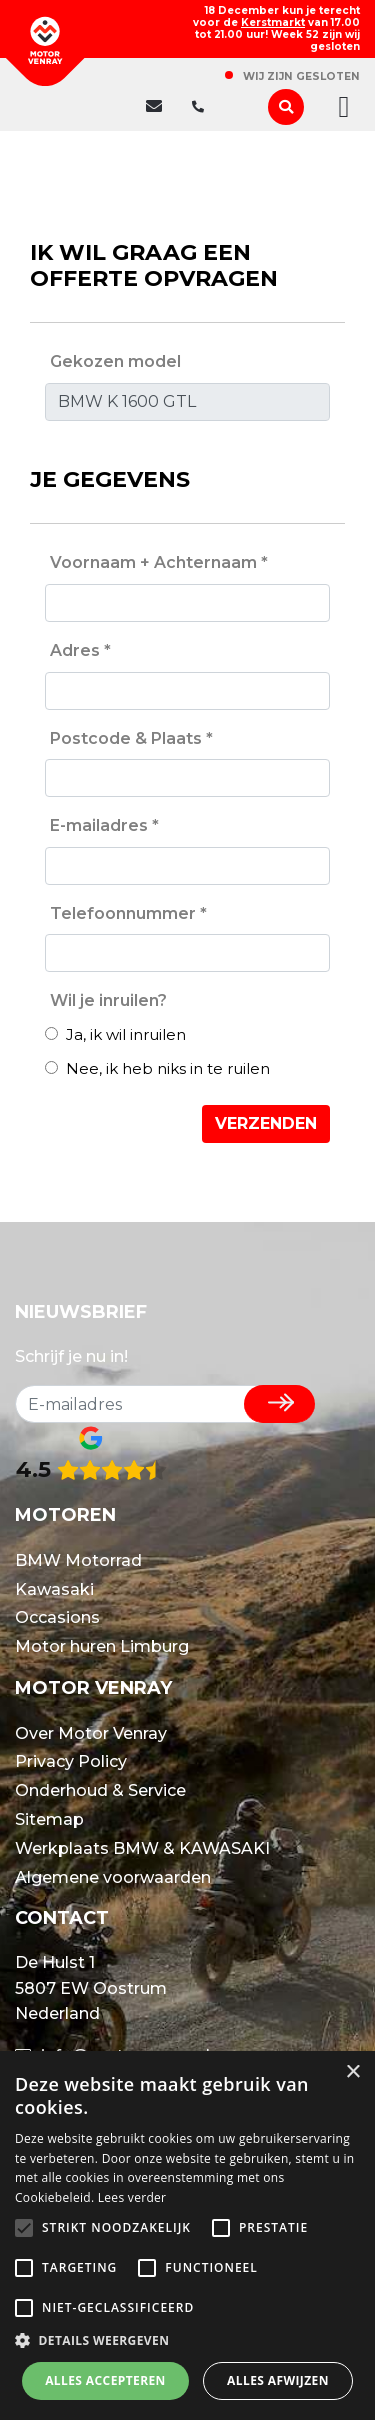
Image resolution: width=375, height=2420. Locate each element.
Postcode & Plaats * (131, 738)
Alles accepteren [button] (105, 2380)
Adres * (80, 650)
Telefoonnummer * (128, 913)
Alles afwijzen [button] (278, 2380)
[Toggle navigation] (338, 107)
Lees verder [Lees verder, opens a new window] (132, 2197)
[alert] (187, 2235)
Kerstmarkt (273, 22)
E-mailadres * (104, 825)
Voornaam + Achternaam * (159, 562)
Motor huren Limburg (102, 1646)
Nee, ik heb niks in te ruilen (157, 1068)
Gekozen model (115, 361)
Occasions (57, 1617)
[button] (187, 2341)
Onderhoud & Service (100, 1790)
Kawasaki (54, 1589)
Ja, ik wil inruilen (115, 1034)
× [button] (352, 2072)
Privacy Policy (71, 1761)
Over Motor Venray (91, 1733)
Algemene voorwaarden (113, 1877)
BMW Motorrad (78, 1560)
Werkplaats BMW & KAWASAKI (142, 1848)
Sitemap (49, 1819)
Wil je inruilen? (108, 1000)
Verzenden (266, 1123)
